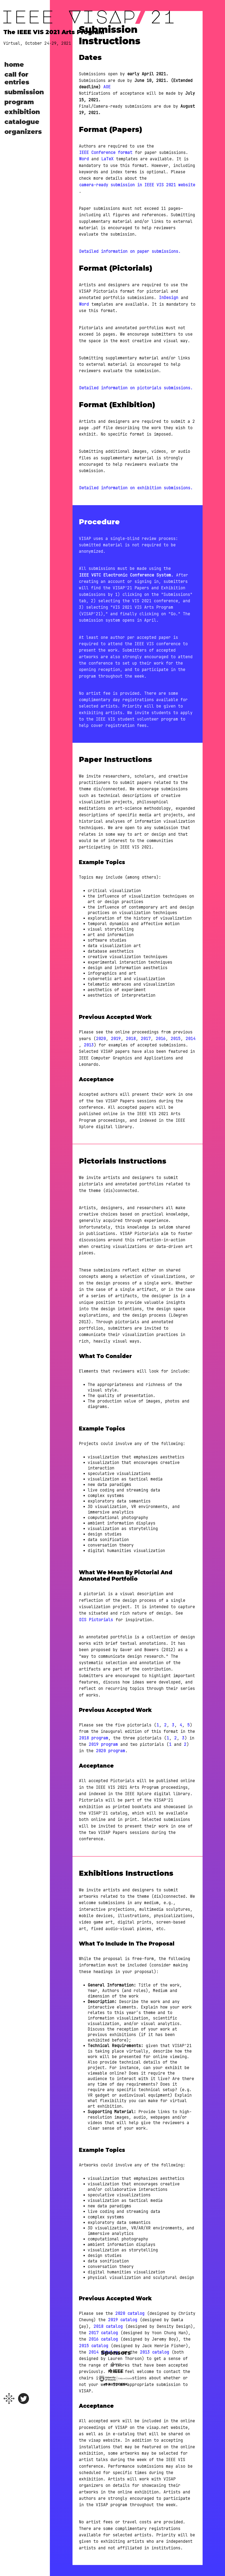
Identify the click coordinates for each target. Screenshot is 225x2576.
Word (84, 159)
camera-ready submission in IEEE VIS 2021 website (137, 185)
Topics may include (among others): (120, 877)
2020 (101, 1038)
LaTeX (107, 159)
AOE (107, 87)
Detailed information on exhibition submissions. (136, 488)
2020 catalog (129, 2313)
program (19, 111)
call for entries (16, 87)
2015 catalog (93, 2346)
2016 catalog (103, 2339)
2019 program (103, 1744)
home (14, 73)
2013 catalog (154, 2352)
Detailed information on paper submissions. (130, 251)
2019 (116, 1038)
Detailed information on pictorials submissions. (136, 388)
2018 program (93, 1738)
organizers (23, 140)
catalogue (21, 131)
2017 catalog (103, 2333)
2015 (175, 1038)
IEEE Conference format (105, 152)
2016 (160, 1038)
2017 (146, 1038)
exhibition (22, 121)
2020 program (110, 1751)
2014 (190, 1038)
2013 (89, 1045)
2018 (131, 1038)
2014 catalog (103, 2352)
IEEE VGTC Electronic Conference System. (126, 575)
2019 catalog (122, 2320)
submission (24, 101)
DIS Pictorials (96, 1619)
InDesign (168, 297)
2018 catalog (108, 2326)
